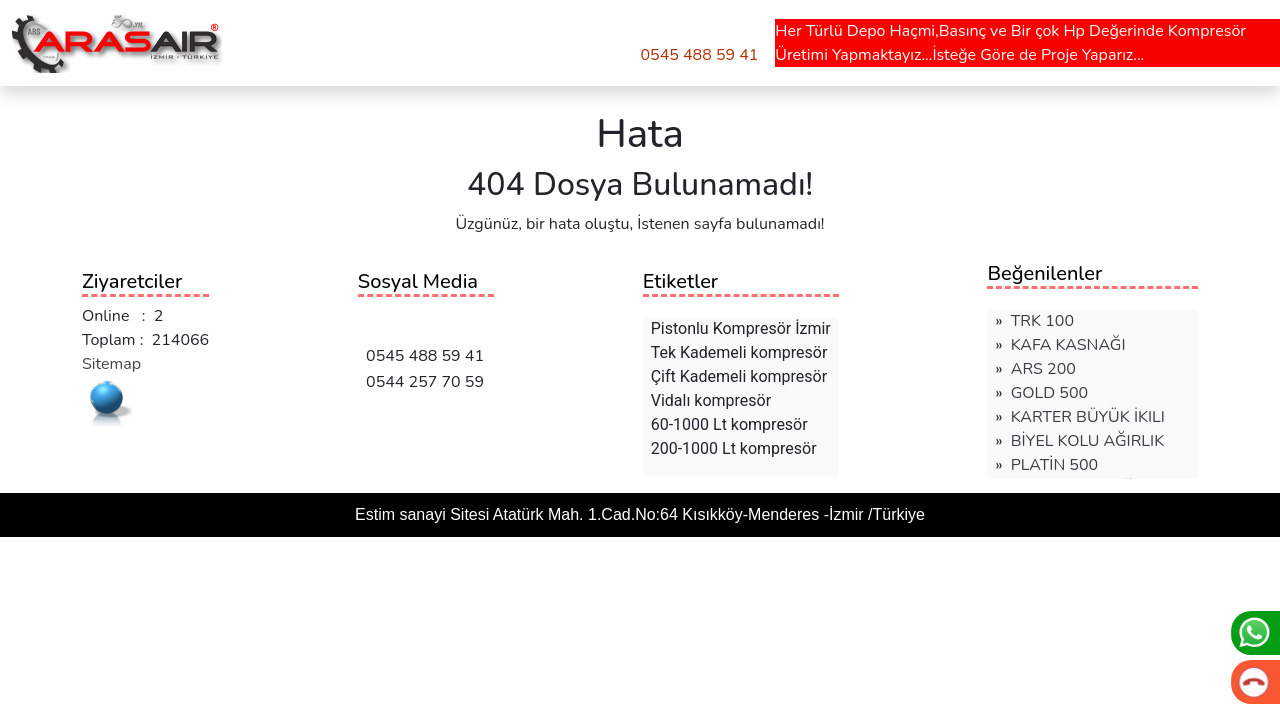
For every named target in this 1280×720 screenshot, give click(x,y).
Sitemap (111, 364)
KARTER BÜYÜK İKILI (1088, 417)
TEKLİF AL (579, 39)
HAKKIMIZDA (398, 39)
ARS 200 (1043, 369)
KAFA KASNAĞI (1068, 345)
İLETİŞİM (494, 39)
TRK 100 (1042, 321)
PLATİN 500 (1054, 465)
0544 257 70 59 (421, 382)
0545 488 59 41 (699, 55)
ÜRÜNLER (283, 39)
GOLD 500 (1049, 393)
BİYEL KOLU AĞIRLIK (1087, 441)
